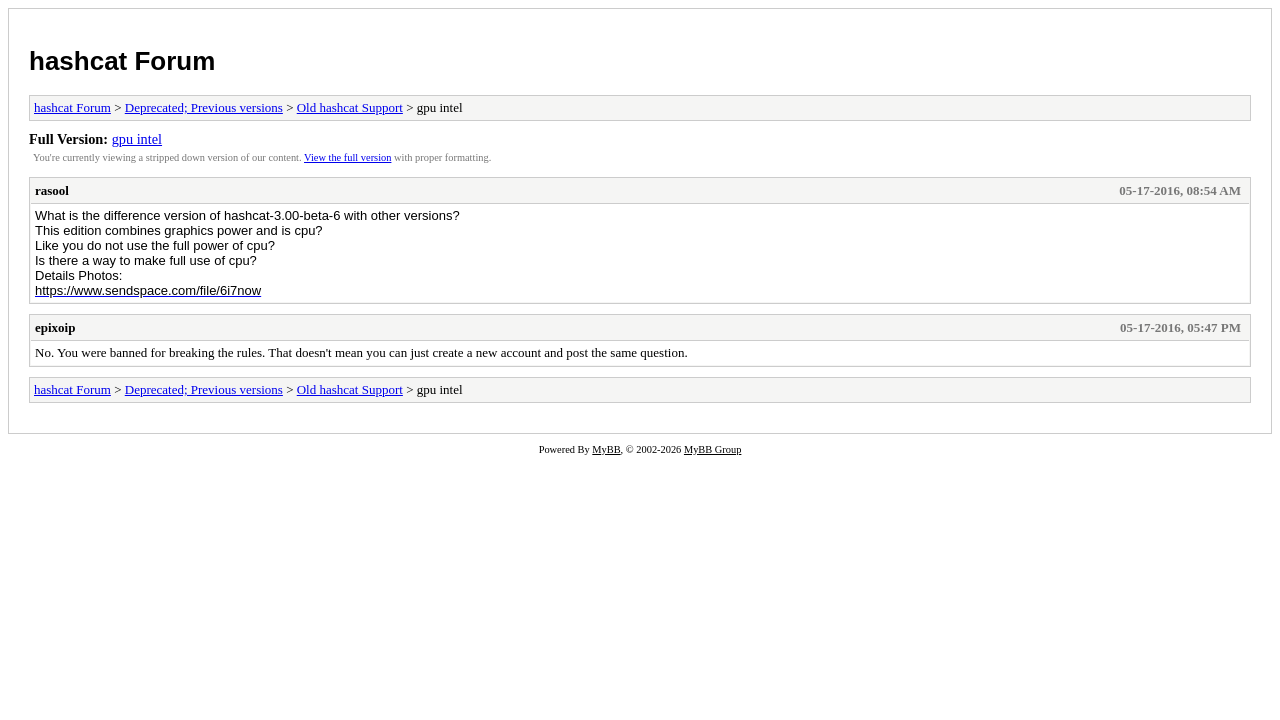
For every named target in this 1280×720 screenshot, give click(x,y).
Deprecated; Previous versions (204, 107)
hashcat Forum (122, 61)
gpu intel (137, 139)
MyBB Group (712, 449)
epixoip (55, 327)
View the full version (347, 157)
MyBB (606, 449)
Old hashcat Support (350, 107)
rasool (52, 190)
